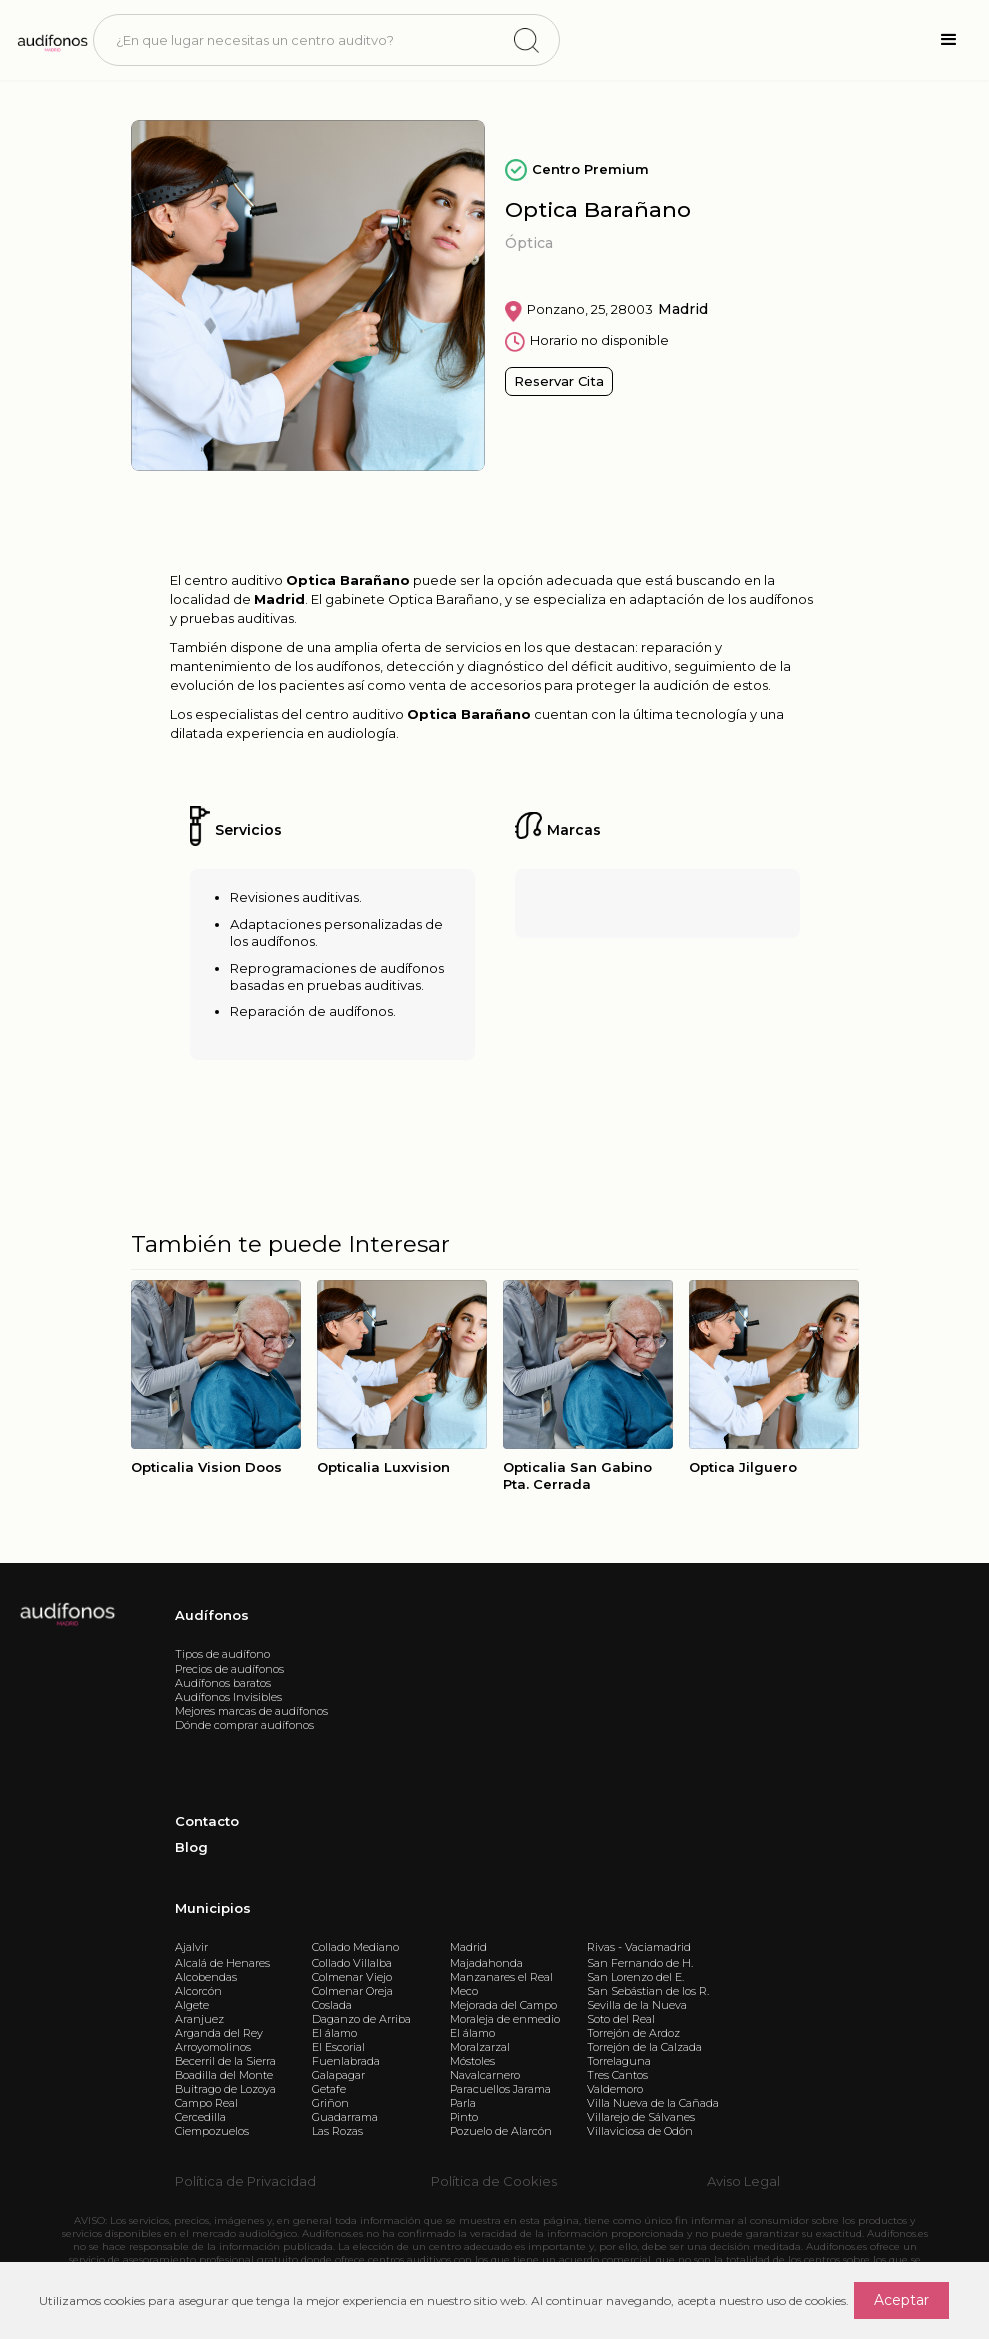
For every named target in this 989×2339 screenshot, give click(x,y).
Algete (192, 2005)
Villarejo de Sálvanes (641, 2117)
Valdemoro (615, 2089)
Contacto (207, 1821)
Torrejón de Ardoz (633, 2033)
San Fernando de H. (640, 1963)
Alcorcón (198, 1991)
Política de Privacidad (245, 2181)
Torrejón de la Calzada (644, 2047)
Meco (464, 1991)
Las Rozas (337, 2131)
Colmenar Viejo (352, 1977)
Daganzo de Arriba (361, 2019)
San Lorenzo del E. (635, 1977)
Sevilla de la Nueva (637, 2005)
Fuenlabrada (346, 2061)
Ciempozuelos (212, 2131)
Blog (191, 1847)
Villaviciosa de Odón (640, 2131)
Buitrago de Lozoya (225, 2089)
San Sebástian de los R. (648, 1991)
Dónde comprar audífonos (244, 1725)
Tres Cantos (617, 2075)
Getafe (329, 2089)
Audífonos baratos (223, 1683)
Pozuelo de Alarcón (501, 2131)
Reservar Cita (559, 381)
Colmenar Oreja (352, 1991)
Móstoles (472, 2061)
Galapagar (338, 2075)
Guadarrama (345, 2117)
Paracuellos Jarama (500, 2089)
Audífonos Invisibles (228, 1697)
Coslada (332, 2005)
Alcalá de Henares (222, 1963)
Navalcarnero (485, 2075)
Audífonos (212, 1615)
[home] (51, 40)
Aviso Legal (743, 2181)
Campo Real (206, 2103)
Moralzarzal (480, 2047)
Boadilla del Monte (224, 2075)
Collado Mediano (355, 1947)
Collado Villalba (352, 1963)
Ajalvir (191, 1947)
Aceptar (901, 2300)
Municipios (213, 1908)
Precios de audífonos (229, 1669)
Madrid (468, 1947)
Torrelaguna (619, 2061)
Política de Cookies (494, 2181)
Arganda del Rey (219, 2033)
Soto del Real (621, 2019)
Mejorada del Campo (503, 2005)
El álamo (334, 2033)
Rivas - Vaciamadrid (639, 1947)
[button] (949, 40)
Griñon (330, 2103)
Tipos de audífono (222, 1654)
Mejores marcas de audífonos (251, 1711)
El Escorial (338, 2047)
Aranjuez (199, 2019)
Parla (463, 2103)
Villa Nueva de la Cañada (653, 2103)
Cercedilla (200, 2117)
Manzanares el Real (501, 1977)
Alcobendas (206, 1977)
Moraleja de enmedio (505, 2019)
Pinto (464, 2117)
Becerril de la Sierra (225, 2061)
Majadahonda (486, 1963)
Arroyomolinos (213, 2047)
